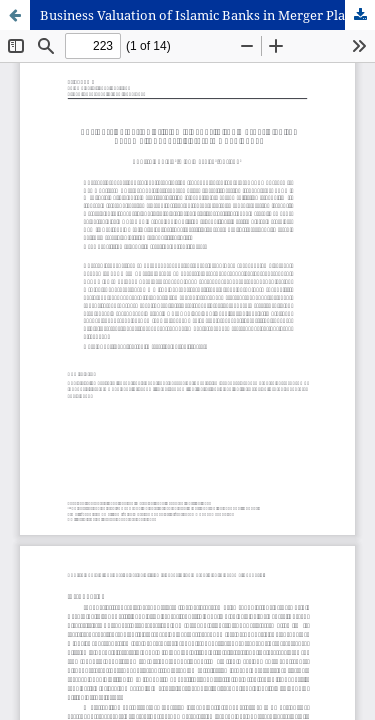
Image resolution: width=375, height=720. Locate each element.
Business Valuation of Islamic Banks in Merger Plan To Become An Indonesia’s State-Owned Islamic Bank (207, 15)
